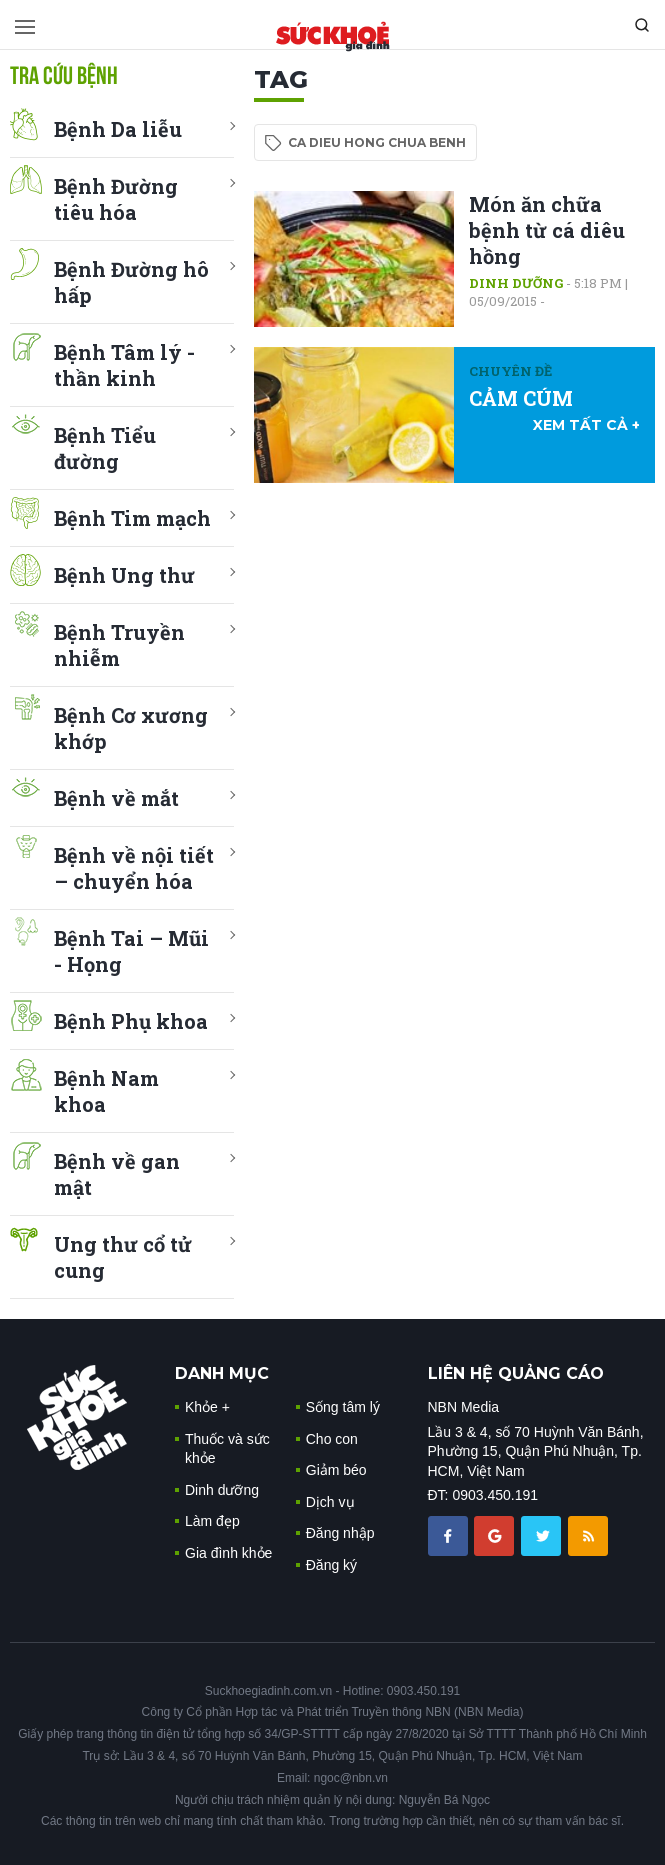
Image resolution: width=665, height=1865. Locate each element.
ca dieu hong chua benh (377, 142)
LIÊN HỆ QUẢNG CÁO (516, 1373)
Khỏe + (207, 1407)
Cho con (332, 1439)
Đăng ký (331, 1565)
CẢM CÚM (521, 398)
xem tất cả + (586, 425)
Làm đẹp (212, 1521)
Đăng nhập (340, 1533)
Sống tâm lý (343, 1407)
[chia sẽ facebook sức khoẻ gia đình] (450, 1535)
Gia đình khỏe (228, 1553)
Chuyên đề (510, 371)
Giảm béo (336, 1470)
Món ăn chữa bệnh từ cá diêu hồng (547, 230)
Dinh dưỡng (516, 283)
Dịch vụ (330, 1502)
